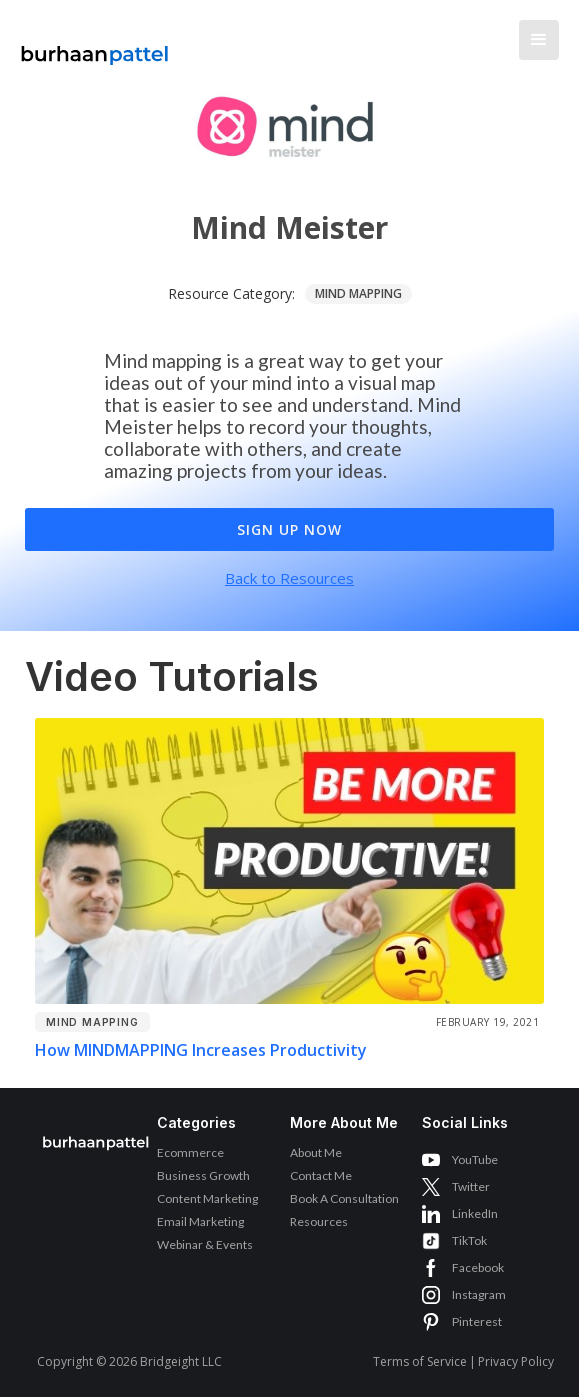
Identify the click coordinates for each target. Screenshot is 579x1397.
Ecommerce (190, 1152)
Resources (319, 1221)
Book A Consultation (344, 1198)
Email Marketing (200, 1221)
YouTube (475, 1159)
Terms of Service (420, 1361)
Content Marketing (207, 1198)
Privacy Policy (516, 1361)
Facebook (478, 1267)
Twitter (471, 1186)
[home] (90, 45)
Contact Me (321, 1175)
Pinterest (477, 1321)
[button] (539, 40)
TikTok (469, 1240)
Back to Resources (289, 578)
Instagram (479, 1294)
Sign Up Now (289, 529)
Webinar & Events (205, 1244)
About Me (316, 1152)
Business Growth (203, 1175)
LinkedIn (475, 1213)
